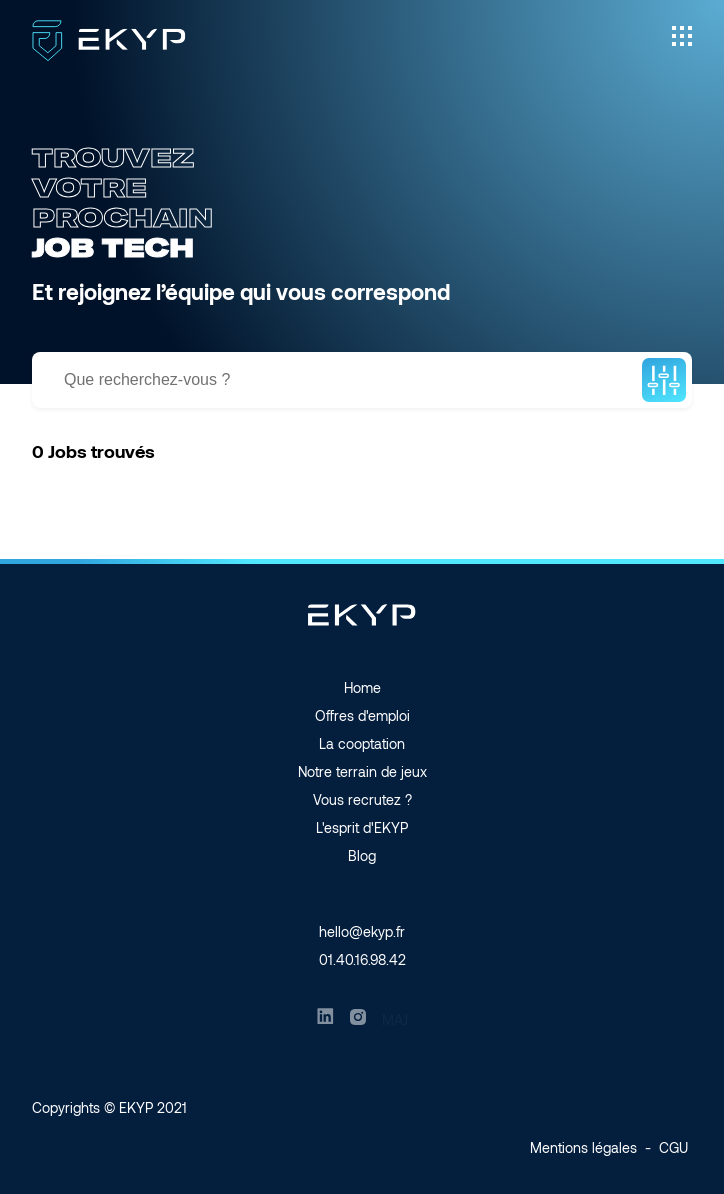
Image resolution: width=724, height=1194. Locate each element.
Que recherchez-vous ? (147, 379)
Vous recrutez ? (362, 799)
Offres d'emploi (362, 715)
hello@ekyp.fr (362, 931)
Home (362, 687)
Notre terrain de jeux (362, 771)
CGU (673, 1147)
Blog (362, 855)
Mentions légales (583, 1147)
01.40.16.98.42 (362, 959)
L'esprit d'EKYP (362, 827)
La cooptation (362, 743)
